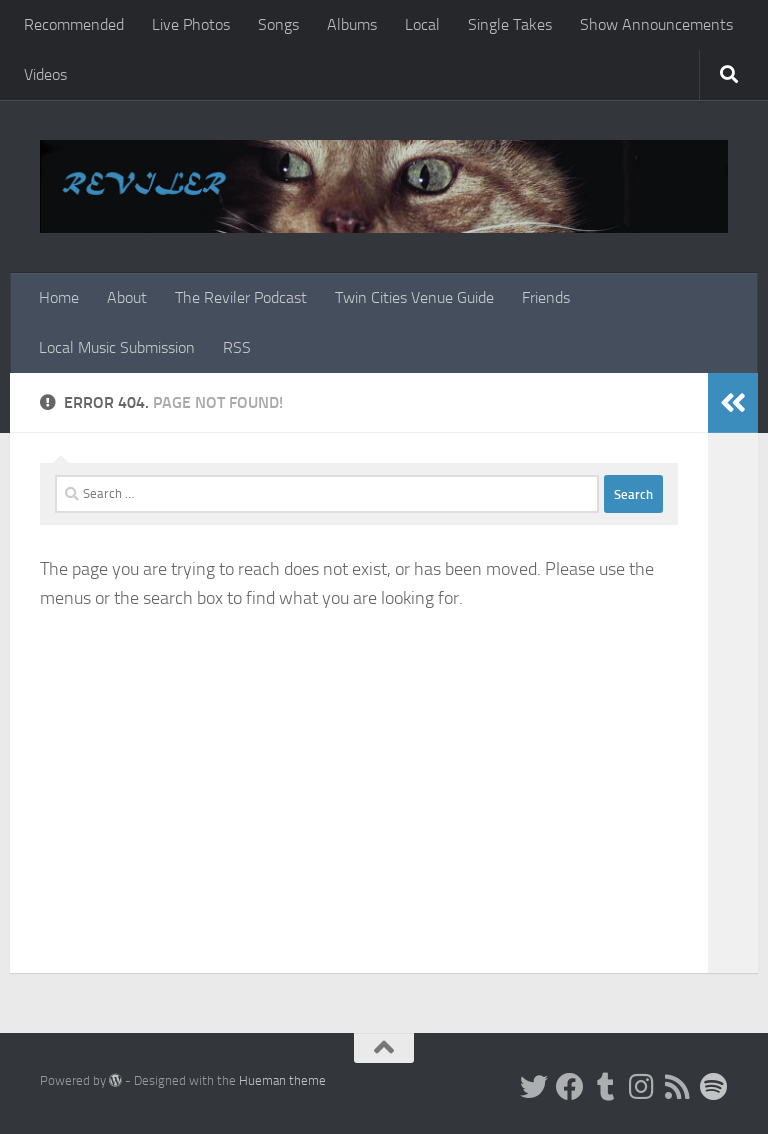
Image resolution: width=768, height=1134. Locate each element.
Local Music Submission (117, 347)
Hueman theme (282, 1080)
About (127, 297)
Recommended (74, 24)
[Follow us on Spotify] (714, 1087)
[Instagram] (642, 1087)
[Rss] (678, 1087)
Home (59, 297)
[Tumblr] (606, 1087)
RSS (237, 347)
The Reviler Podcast (241, 297)
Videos (45, 74)
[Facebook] (570, 1087)
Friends (546, 297)
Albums (352, 24)
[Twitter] (534, 1087)
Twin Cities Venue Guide (414, 297)
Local (422, 24)
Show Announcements (656, 24)
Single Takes (510, 24)
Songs (278, 24)
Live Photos (191, 24)
